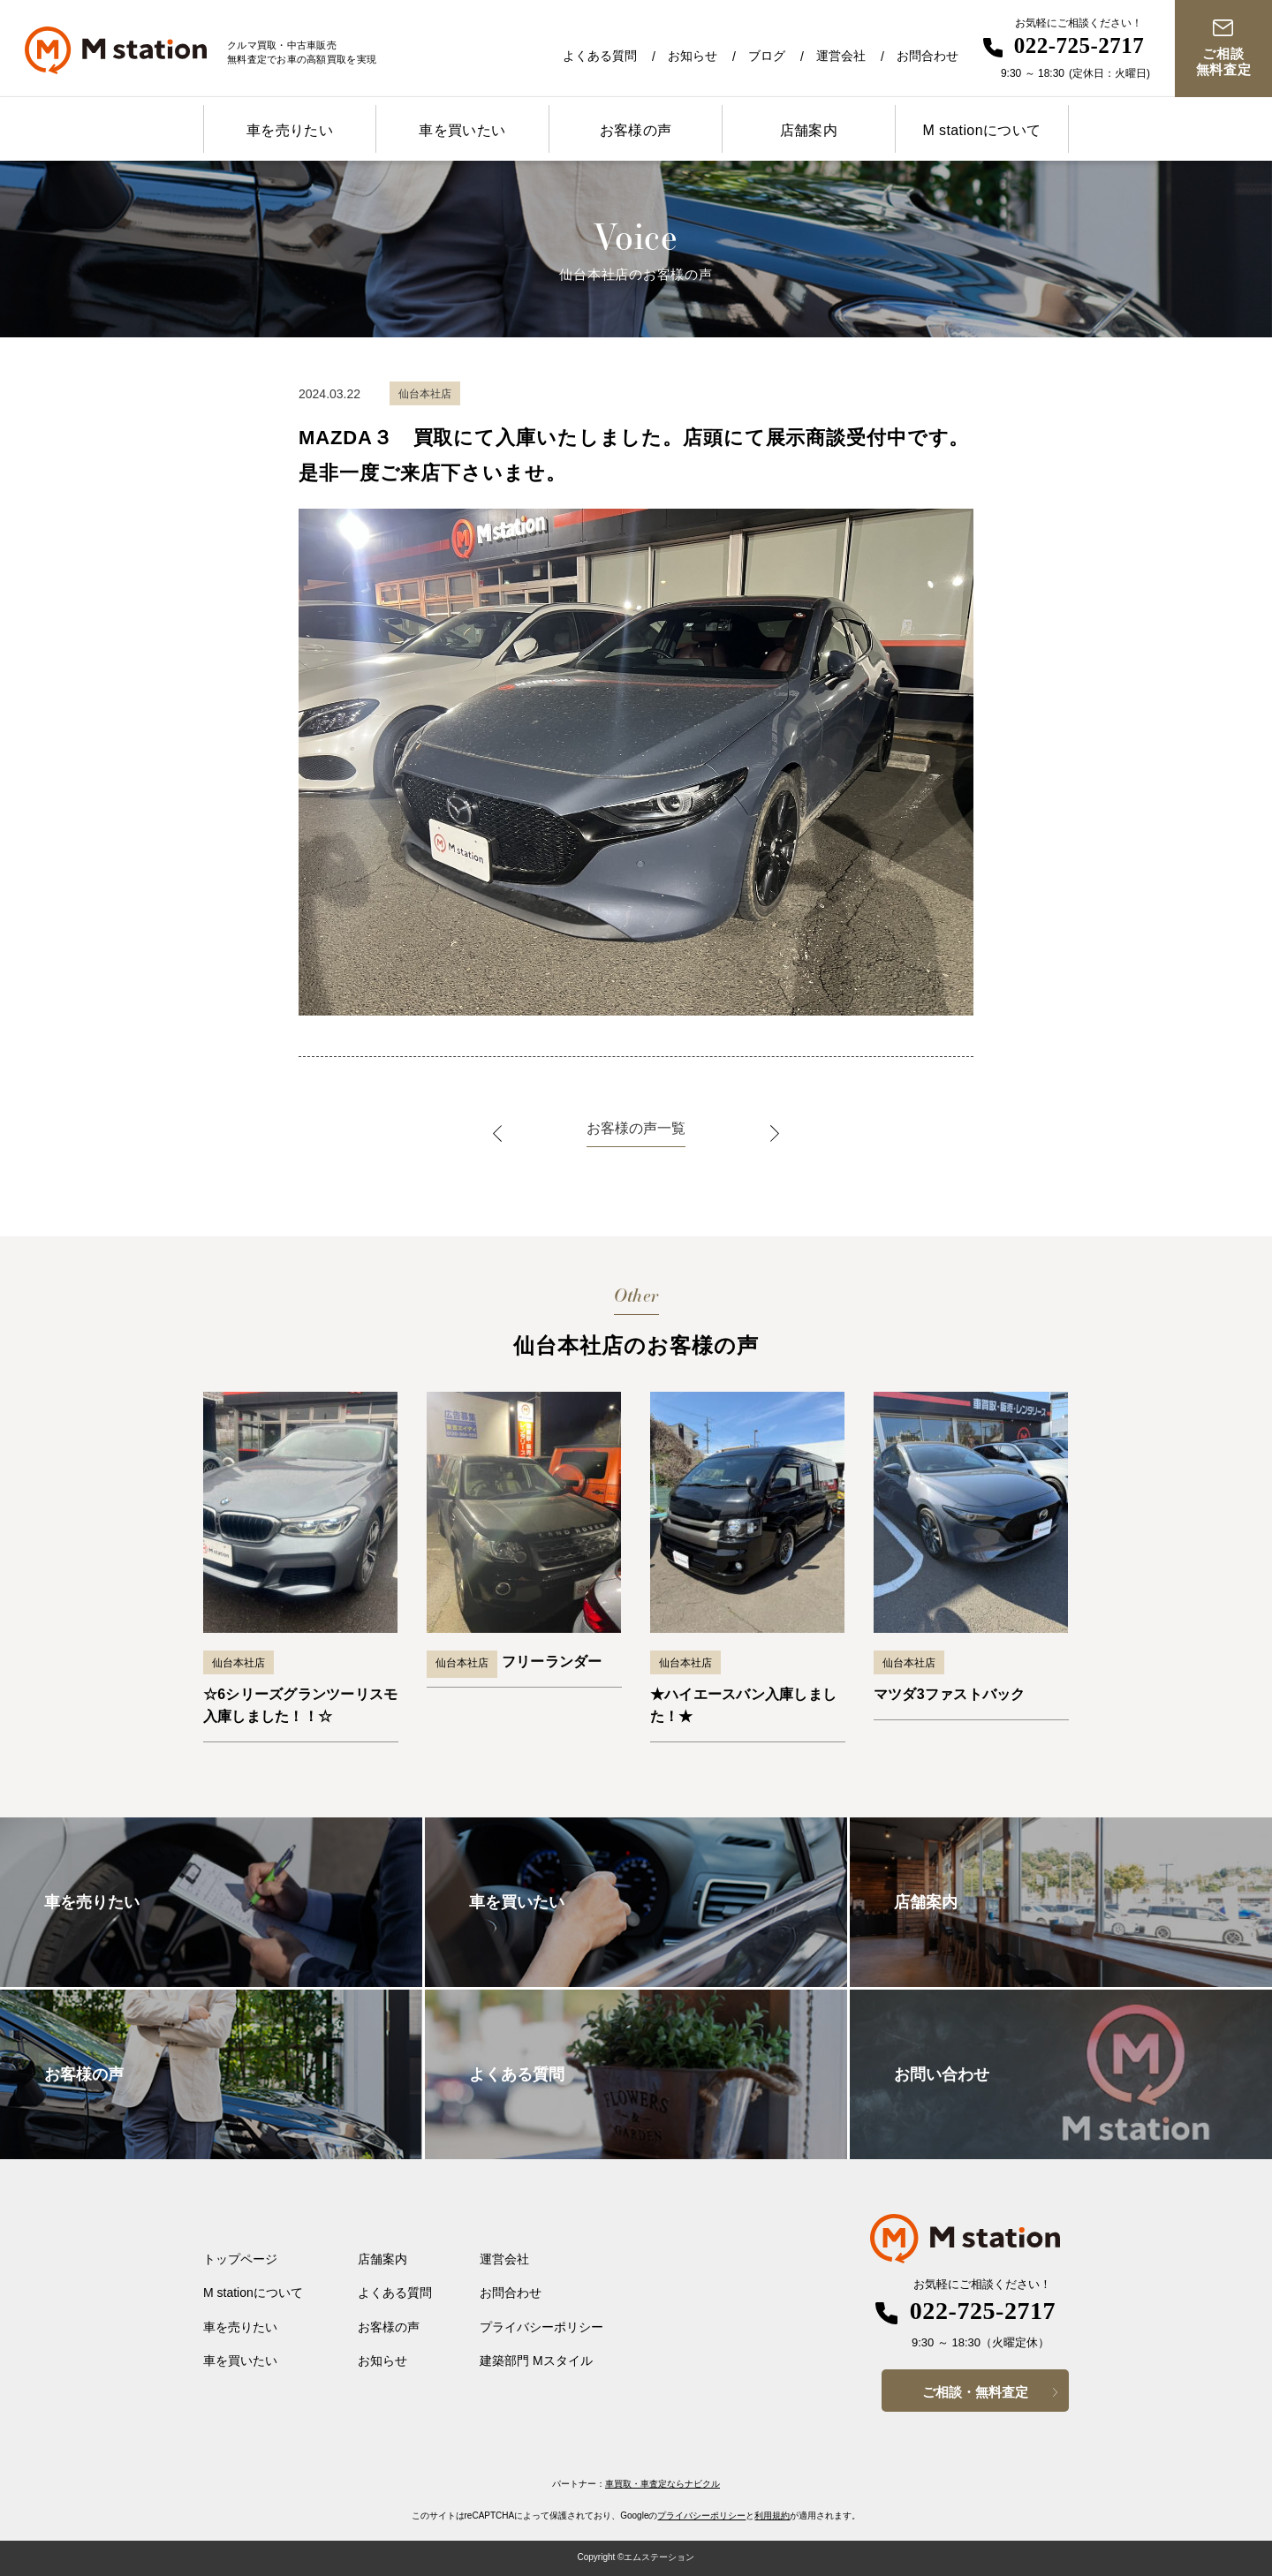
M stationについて (981, 130)
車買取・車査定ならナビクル (662, 2484)
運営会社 (841, 56)
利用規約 (772, 2515)
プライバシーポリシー (541, 2327)
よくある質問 (600, 56)
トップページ (240, 2259)
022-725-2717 (1079, 45)
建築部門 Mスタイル (536, 2360)
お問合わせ (927, 56)
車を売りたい (289, 130)
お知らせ (692, 56)
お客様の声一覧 (636, 1128)
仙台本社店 (238, 1663)
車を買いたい (462, 130)
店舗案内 (809, 130)
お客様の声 (636, 130)
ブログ (766, 56)
